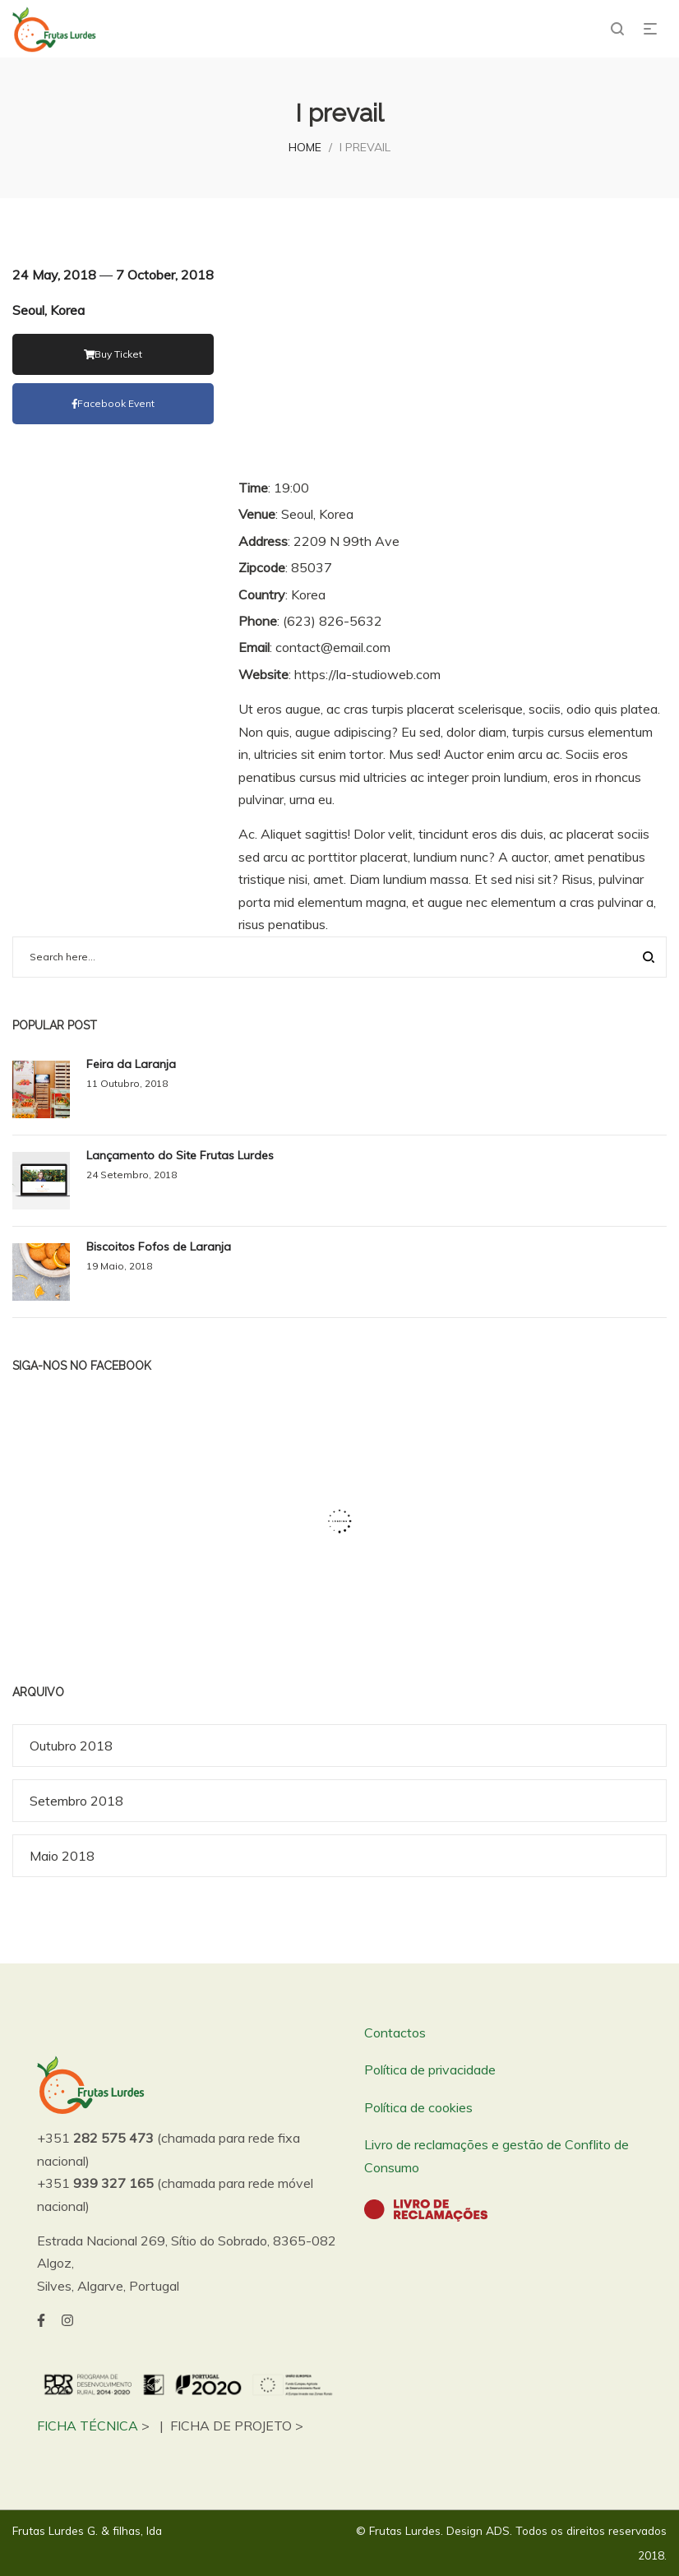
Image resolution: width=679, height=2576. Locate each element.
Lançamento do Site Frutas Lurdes (180, 1155)
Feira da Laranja (131, 1064)
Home (305, 147)
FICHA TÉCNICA (87, 2425)
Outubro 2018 (71, 1745)
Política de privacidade (430, 2069)
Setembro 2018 (76, 1800)
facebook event (113, 403)
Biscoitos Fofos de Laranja (158, 1246)
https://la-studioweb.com (367, 674)
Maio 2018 (62, 1856)
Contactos (395, 2032)
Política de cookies (418, 2107)
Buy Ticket (113, 354)
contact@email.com (332, 647)
